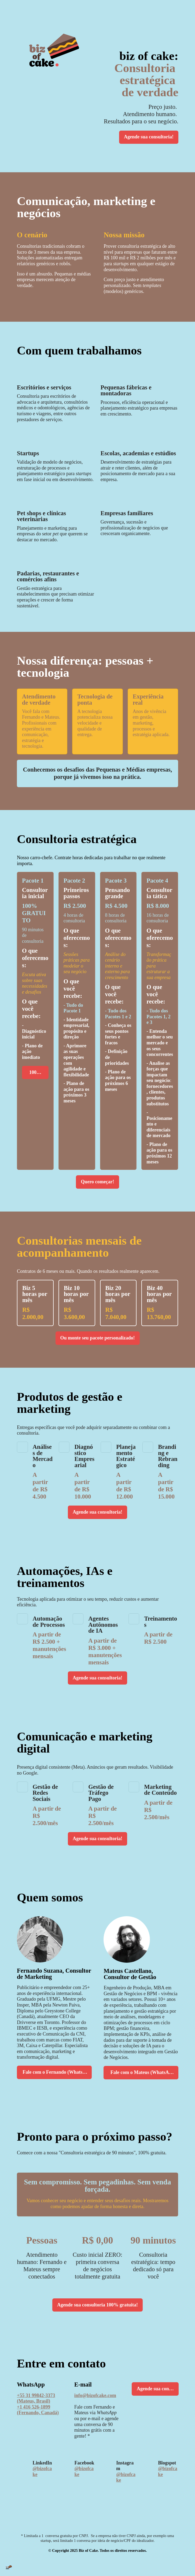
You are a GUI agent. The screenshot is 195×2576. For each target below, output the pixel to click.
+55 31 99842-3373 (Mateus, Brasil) (36, 2407)
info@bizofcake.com (95, 2404)
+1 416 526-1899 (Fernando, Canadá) (38, 2419)
